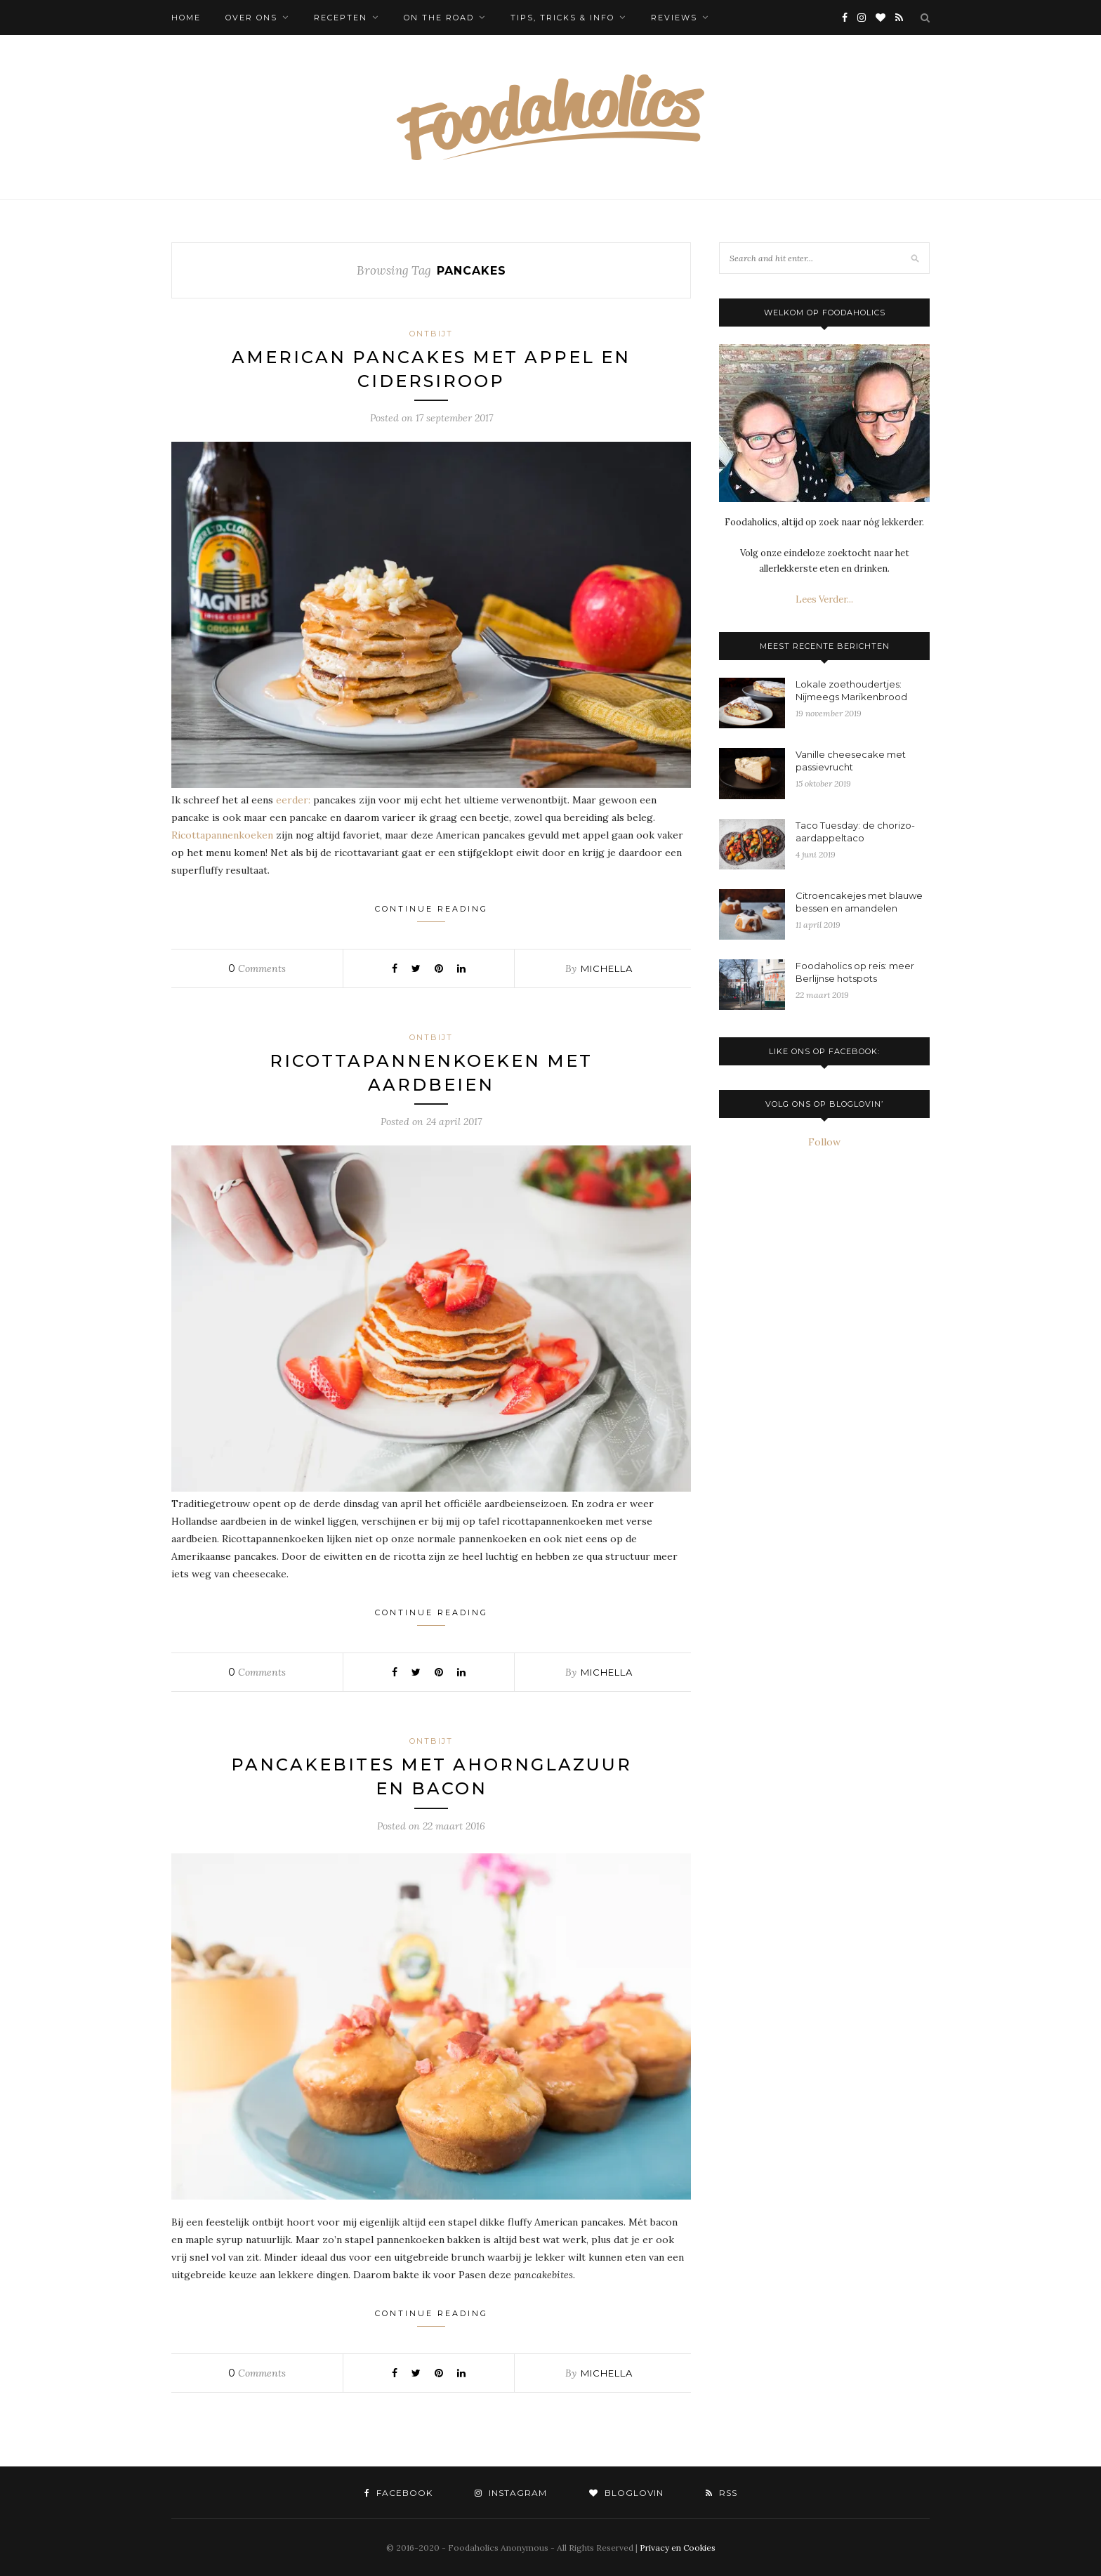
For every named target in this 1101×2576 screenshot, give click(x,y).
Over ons (251, 17)
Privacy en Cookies (678, 2547)
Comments (257, 968)
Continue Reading (431, 913)
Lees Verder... (824, 599)
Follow (824, 1142)
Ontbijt (431, 334)
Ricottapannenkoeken (222, 835)
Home (186, 17)
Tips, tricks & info (562, 17)
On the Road (439, 17)
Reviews (674, 17)
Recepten (340, 17)
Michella (607, 968)
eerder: (293, 800)
